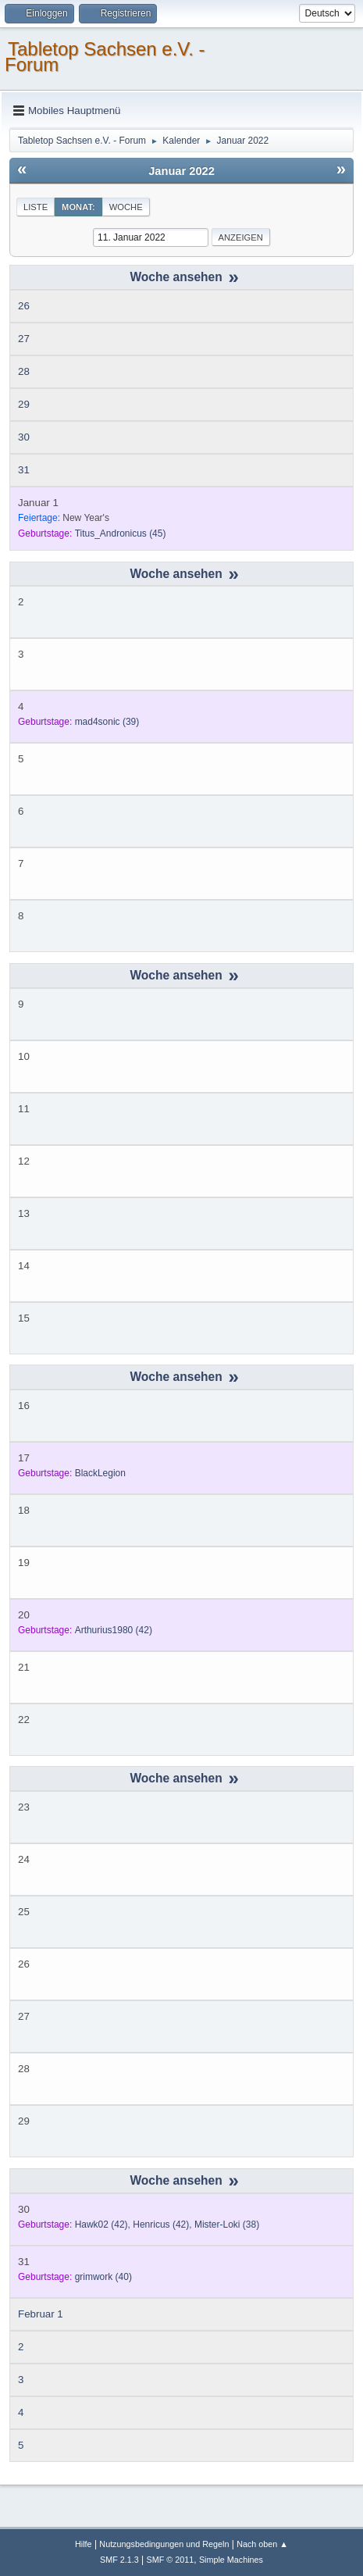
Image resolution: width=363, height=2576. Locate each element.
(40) (103, 2276)
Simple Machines (231, 2559)
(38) (226, 2224)
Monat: (78, 207)
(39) (107, 721)
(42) (113, 1630)
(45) (120, 533)
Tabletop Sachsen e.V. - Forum (105, 56)
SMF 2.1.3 (119, 2559)
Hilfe (83, 2544)
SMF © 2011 (170, 2559)
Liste (35, 207)
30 (24, 437)
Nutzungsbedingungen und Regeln (164, 2544)
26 (24, 306)
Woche (126, 207)
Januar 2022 (181, 171)
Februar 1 (40, 2314)
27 (24, 338)
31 (24, 470)
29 (24, 404)
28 (24, 371)
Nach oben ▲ (262, 2544)
